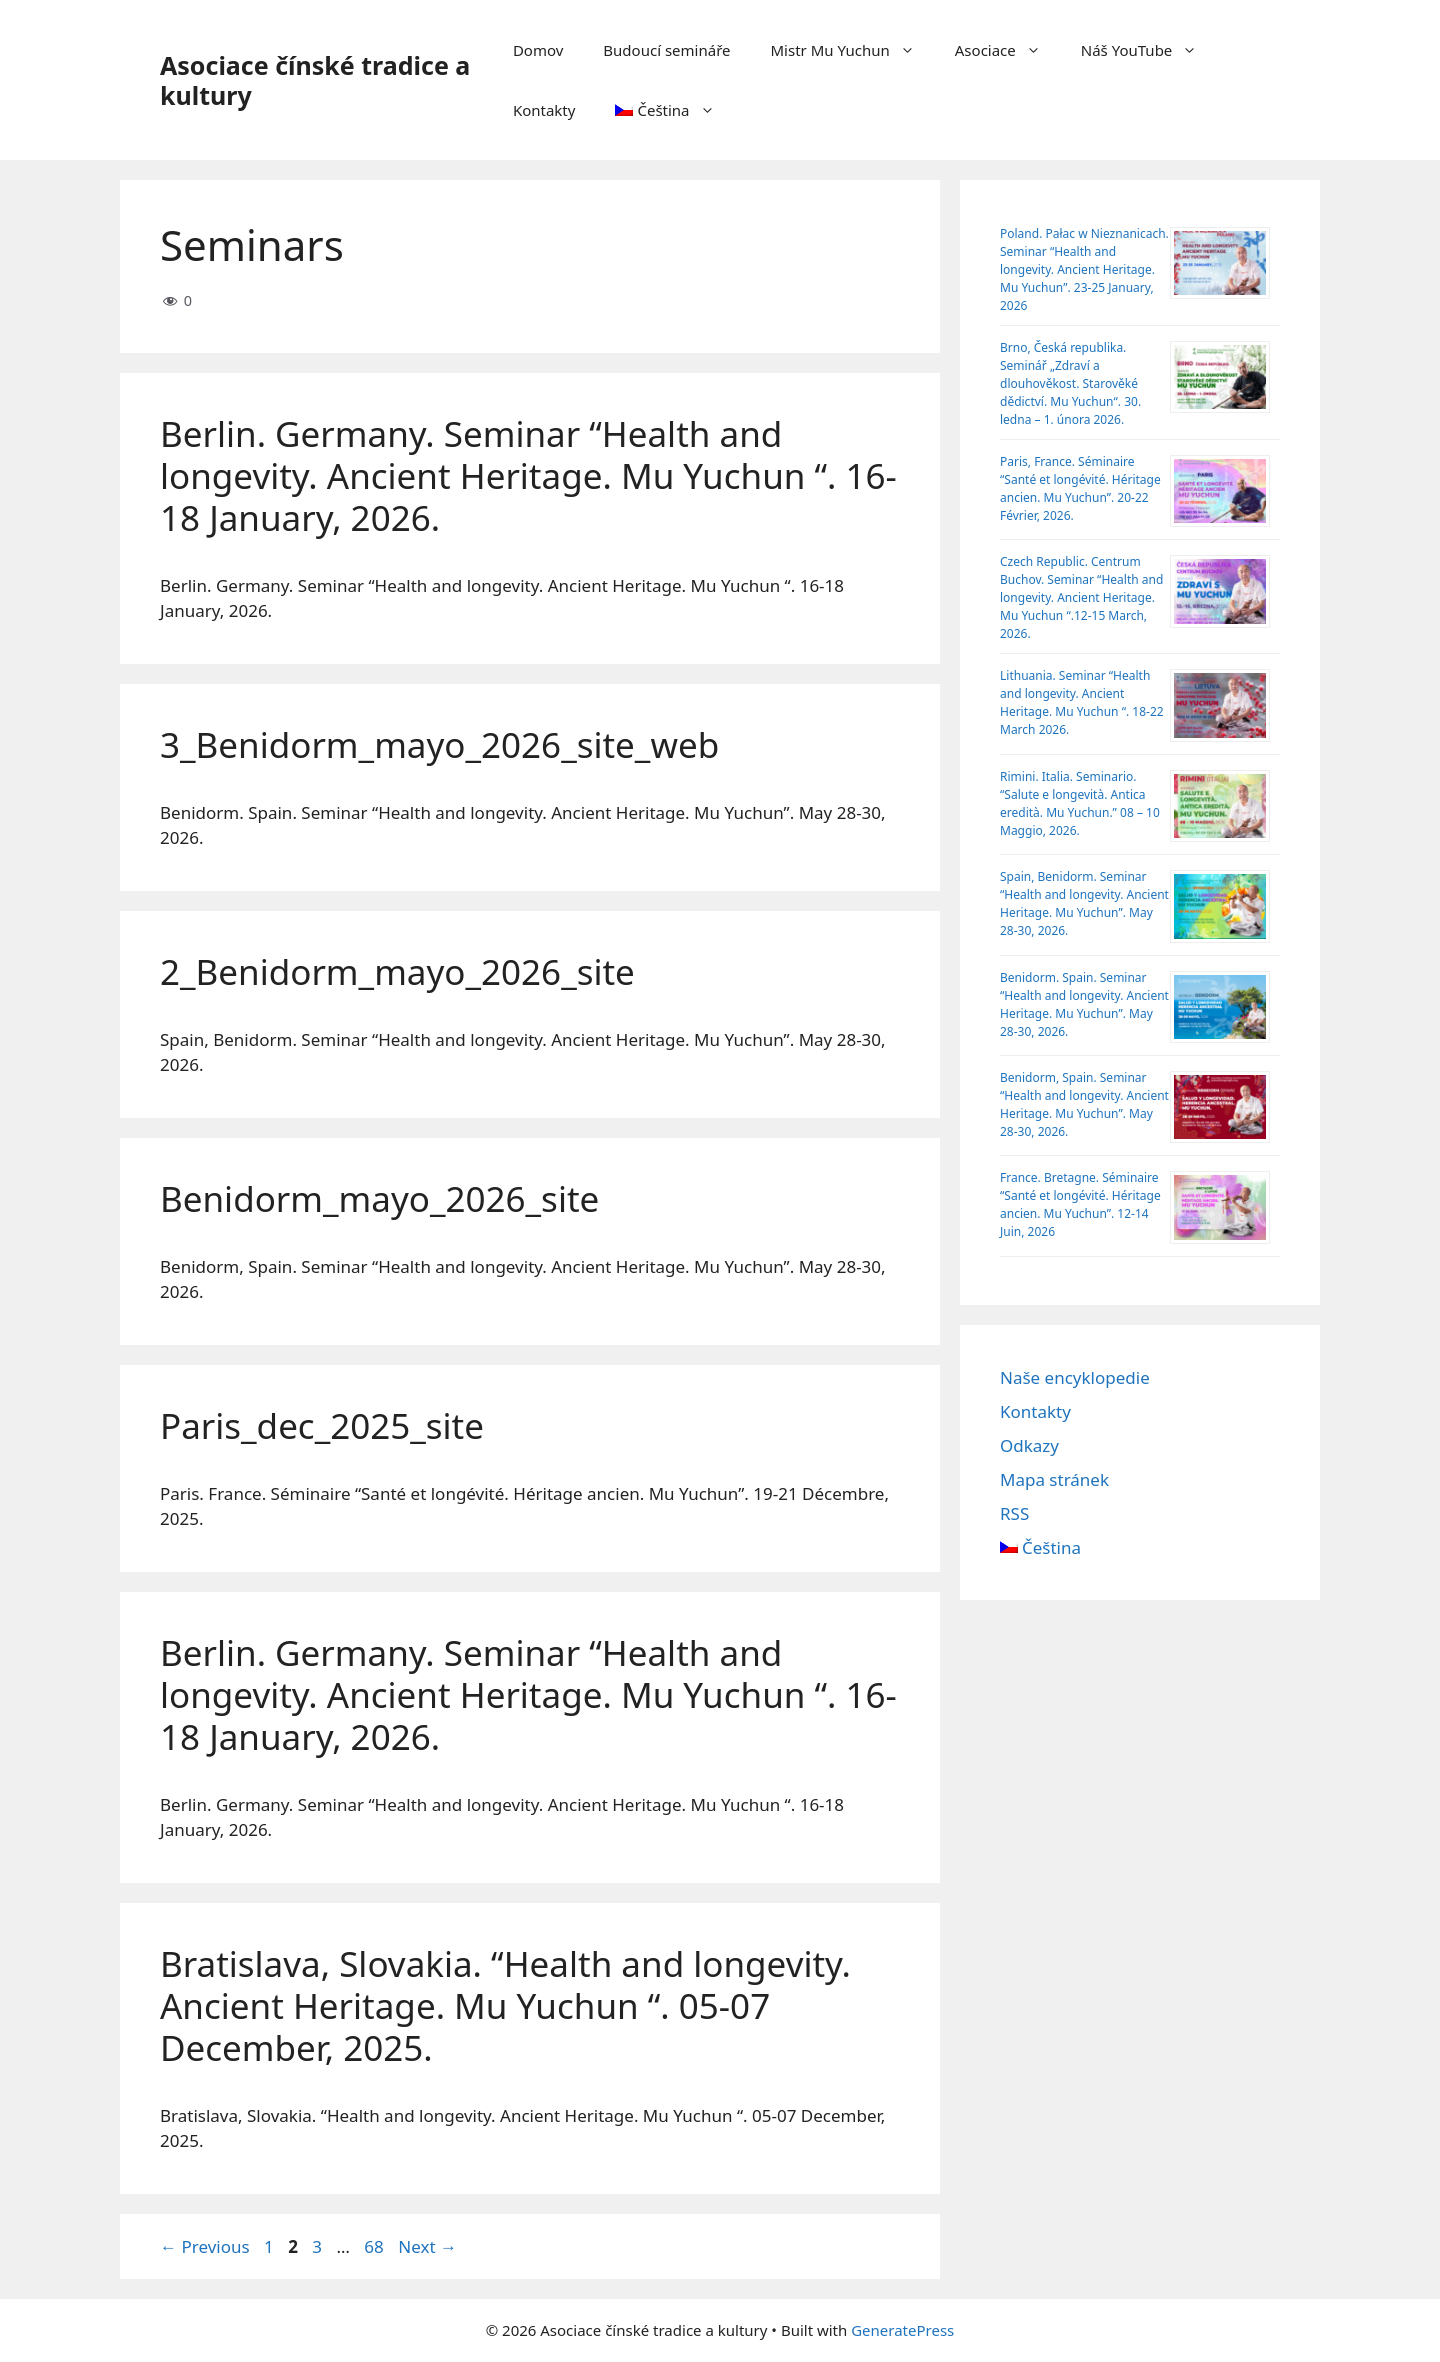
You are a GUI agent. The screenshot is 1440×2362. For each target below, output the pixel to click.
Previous (205, 2246)
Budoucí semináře (666, 50)
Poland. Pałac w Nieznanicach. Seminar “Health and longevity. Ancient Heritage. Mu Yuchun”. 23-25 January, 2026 (1084, 269)
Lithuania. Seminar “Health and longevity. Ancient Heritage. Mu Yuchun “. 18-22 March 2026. (1082, 702)
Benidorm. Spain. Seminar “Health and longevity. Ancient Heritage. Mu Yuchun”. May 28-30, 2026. (1084, 1004)
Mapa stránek (1054, 1479)
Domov (538, 50)
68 (375, 2246)
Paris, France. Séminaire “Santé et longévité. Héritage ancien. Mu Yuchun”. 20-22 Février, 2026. (1080, 488)
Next (427, 2246)
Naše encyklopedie (1075, 1377)
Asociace (1008, 50)
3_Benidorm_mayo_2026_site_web (439, 744)
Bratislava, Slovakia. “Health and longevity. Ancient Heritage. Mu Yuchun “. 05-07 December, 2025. (505, 2005)
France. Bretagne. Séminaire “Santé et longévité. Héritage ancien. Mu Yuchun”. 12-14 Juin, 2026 (1080, 1204)
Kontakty (544, 110)
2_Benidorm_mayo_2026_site (397, 971)
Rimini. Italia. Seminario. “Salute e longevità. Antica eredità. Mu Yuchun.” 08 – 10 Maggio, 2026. (1080, 803)
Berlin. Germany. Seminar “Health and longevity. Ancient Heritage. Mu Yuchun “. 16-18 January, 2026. (528, 475)
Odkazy (1029, 1445)
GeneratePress (902, 2330)
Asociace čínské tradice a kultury (315, 80)
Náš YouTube (1149, 50)
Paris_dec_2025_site (322, 1425)
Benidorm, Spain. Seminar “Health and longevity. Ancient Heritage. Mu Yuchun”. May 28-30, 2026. (1084, 1104)
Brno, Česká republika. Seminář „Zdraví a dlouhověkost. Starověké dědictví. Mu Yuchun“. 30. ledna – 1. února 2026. (1070, 383)
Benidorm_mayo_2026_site (379, 1198)
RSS (1014, 1513)
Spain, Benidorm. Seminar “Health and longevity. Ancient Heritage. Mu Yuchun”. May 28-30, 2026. (1084, 903)
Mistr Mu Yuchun (853, 50)
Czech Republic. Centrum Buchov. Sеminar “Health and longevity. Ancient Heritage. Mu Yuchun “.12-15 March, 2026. (1081, 597)
